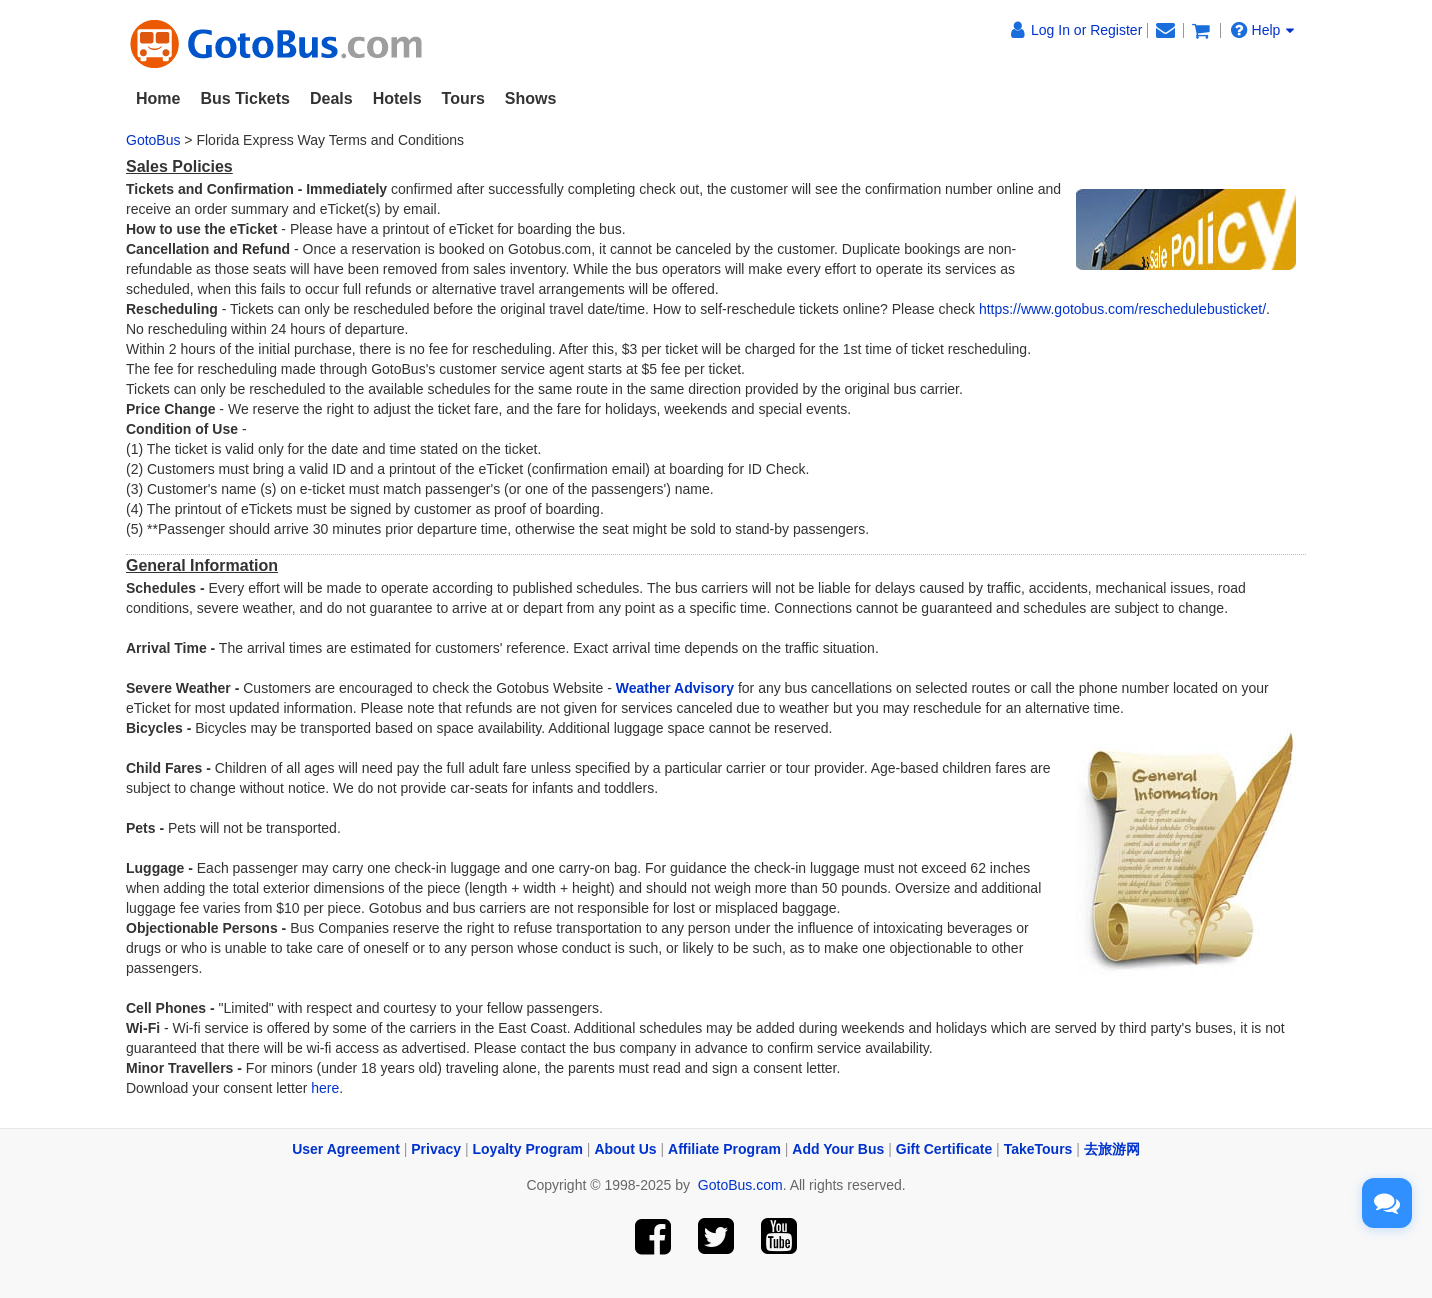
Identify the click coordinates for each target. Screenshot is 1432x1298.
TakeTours (1038, 1149)
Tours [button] (463, 98)
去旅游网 (1112, 1149)
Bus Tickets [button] (245, 98)
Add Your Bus (838, 1149)
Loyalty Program (528, 1149)
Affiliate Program (724, 1149)
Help (1263, 29)
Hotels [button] (397, 98)
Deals (331, 98)
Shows (531, 98)
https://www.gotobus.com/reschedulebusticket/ (1122, 309)
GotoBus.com (740, 1185)
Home (158, 98)
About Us (625, 1149)
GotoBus (153, 140)
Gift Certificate (944, 1149)
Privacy (436, 1149)
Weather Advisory (675, 688)
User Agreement (346, 1149)
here (325, 1088)
